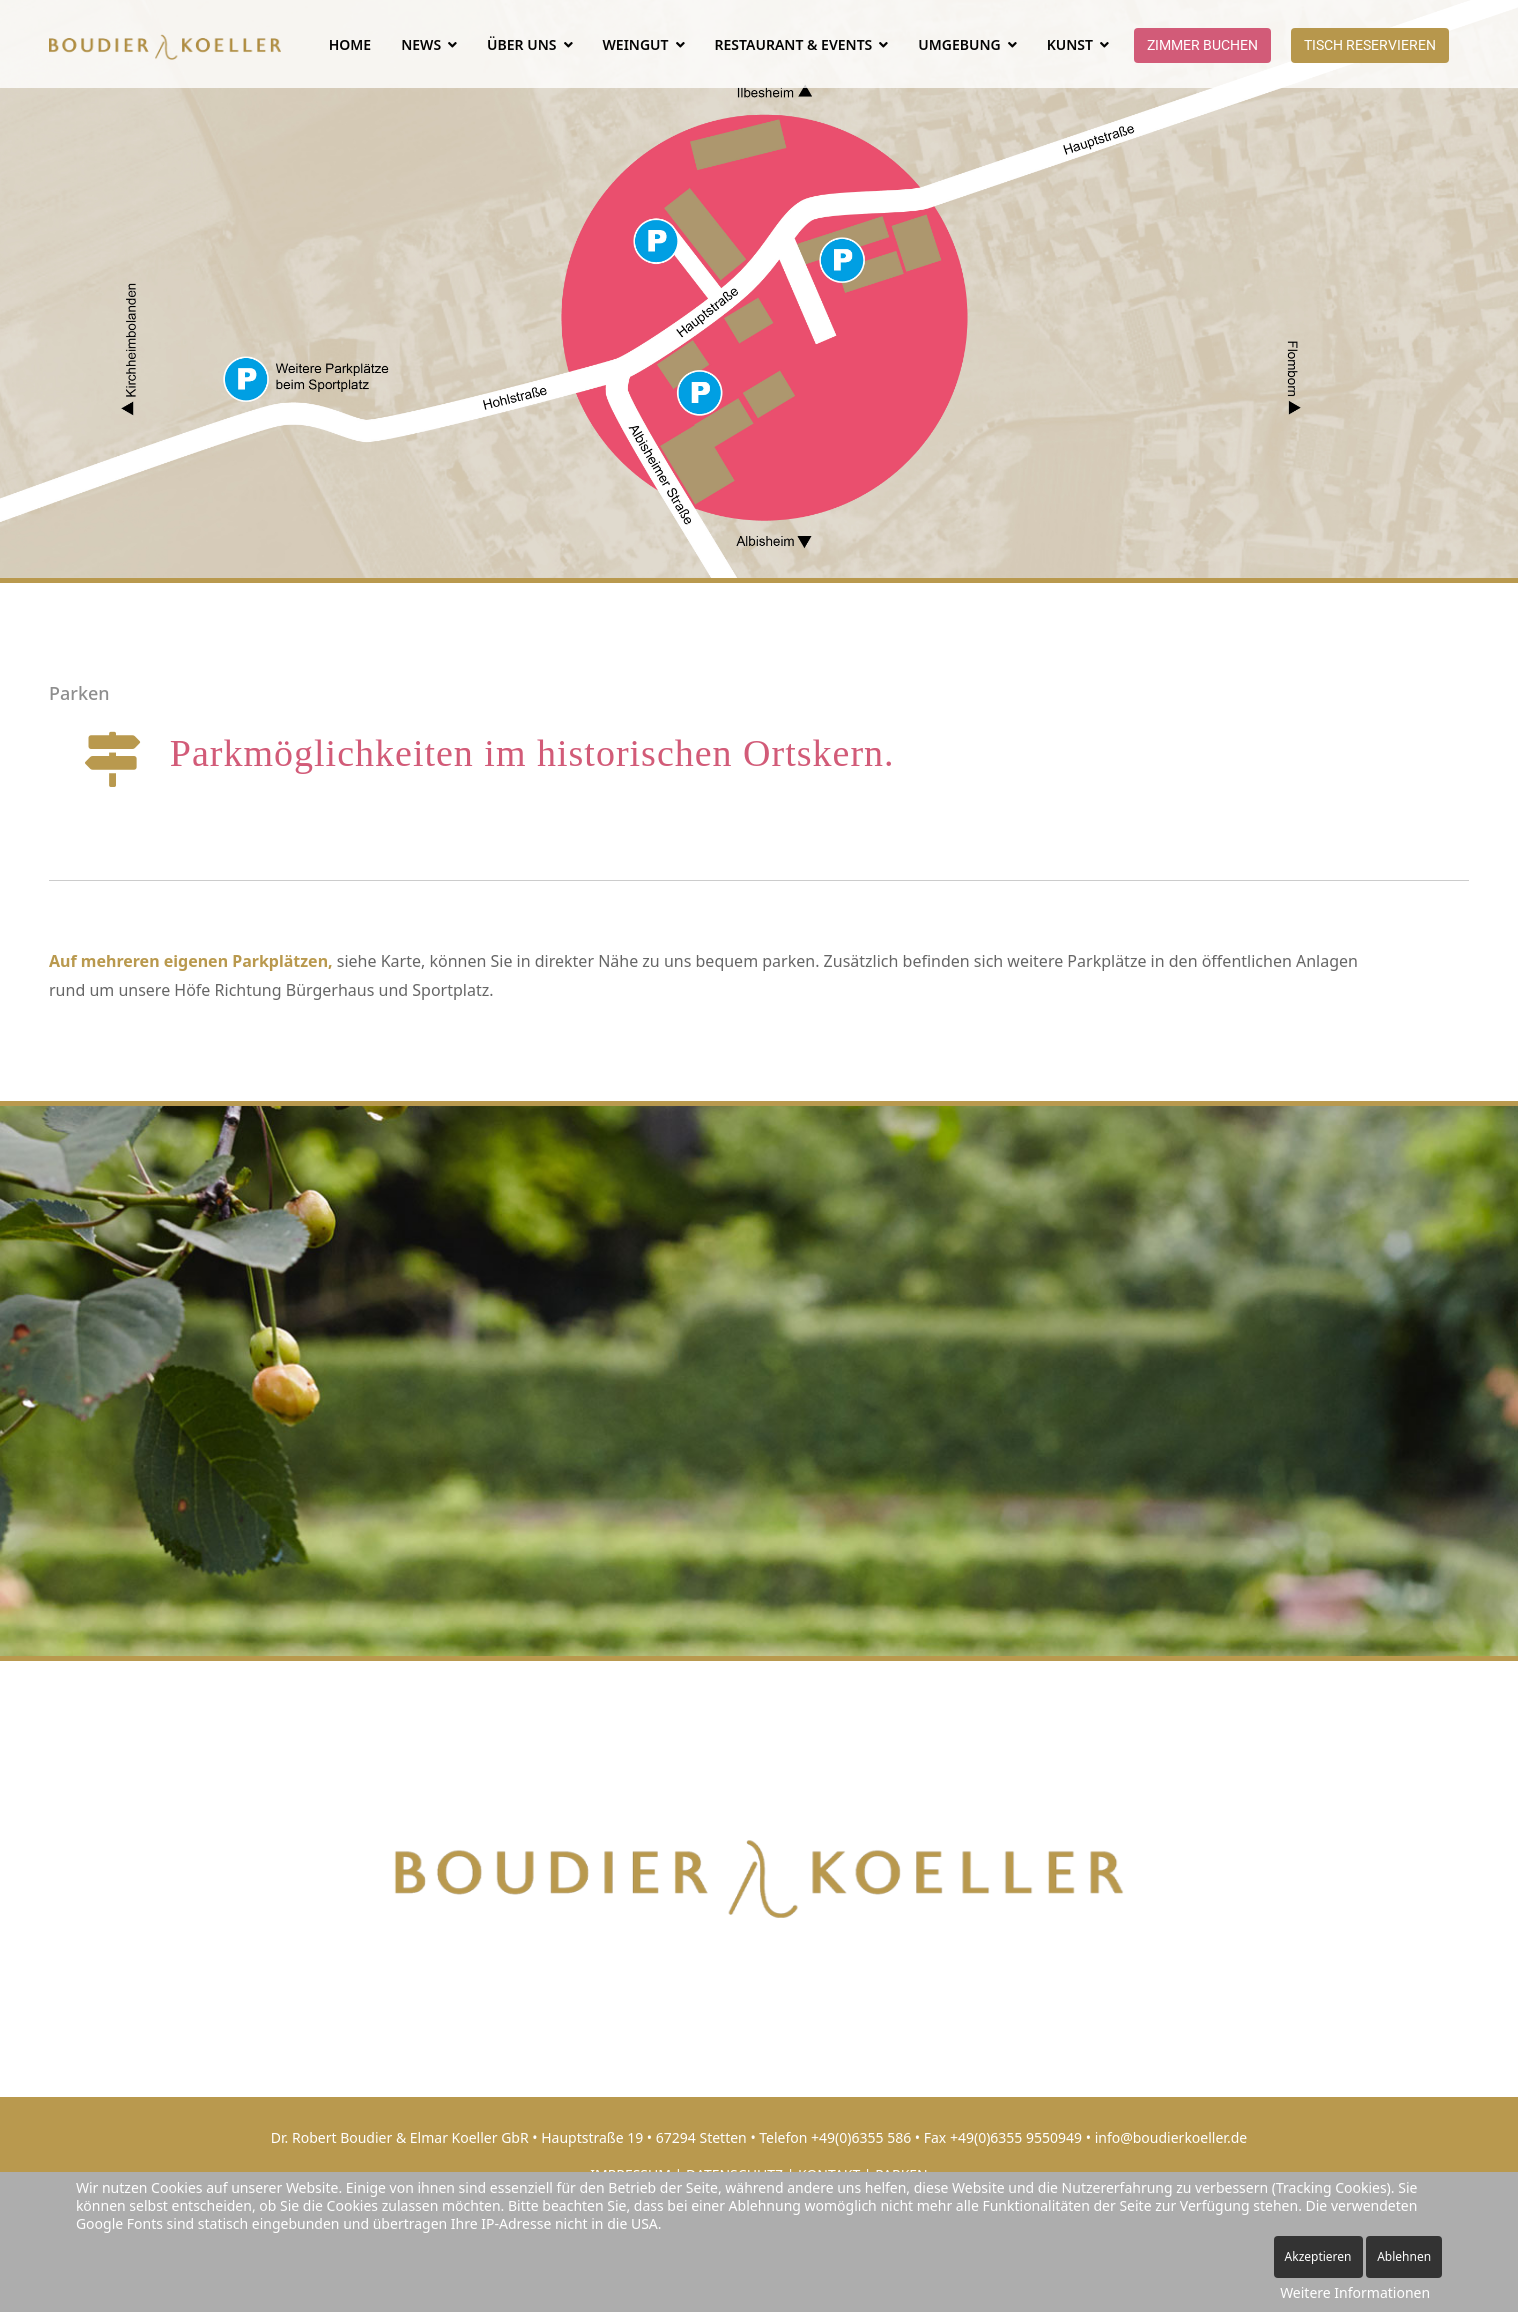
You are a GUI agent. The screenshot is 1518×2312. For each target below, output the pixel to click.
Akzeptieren (1318, 2256)
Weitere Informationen (1355, 2292)
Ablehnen (1404, 2256)
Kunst (1070, 44)
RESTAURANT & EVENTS (794, 44)
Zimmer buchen (1202, 45)
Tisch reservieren (1370, 45)
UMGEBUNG (959, 44)
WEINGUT (636, 44)
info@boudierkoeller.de (1171, 2137)
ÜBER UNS (521, 44)
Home (350, 44)
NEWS (421, 44)
